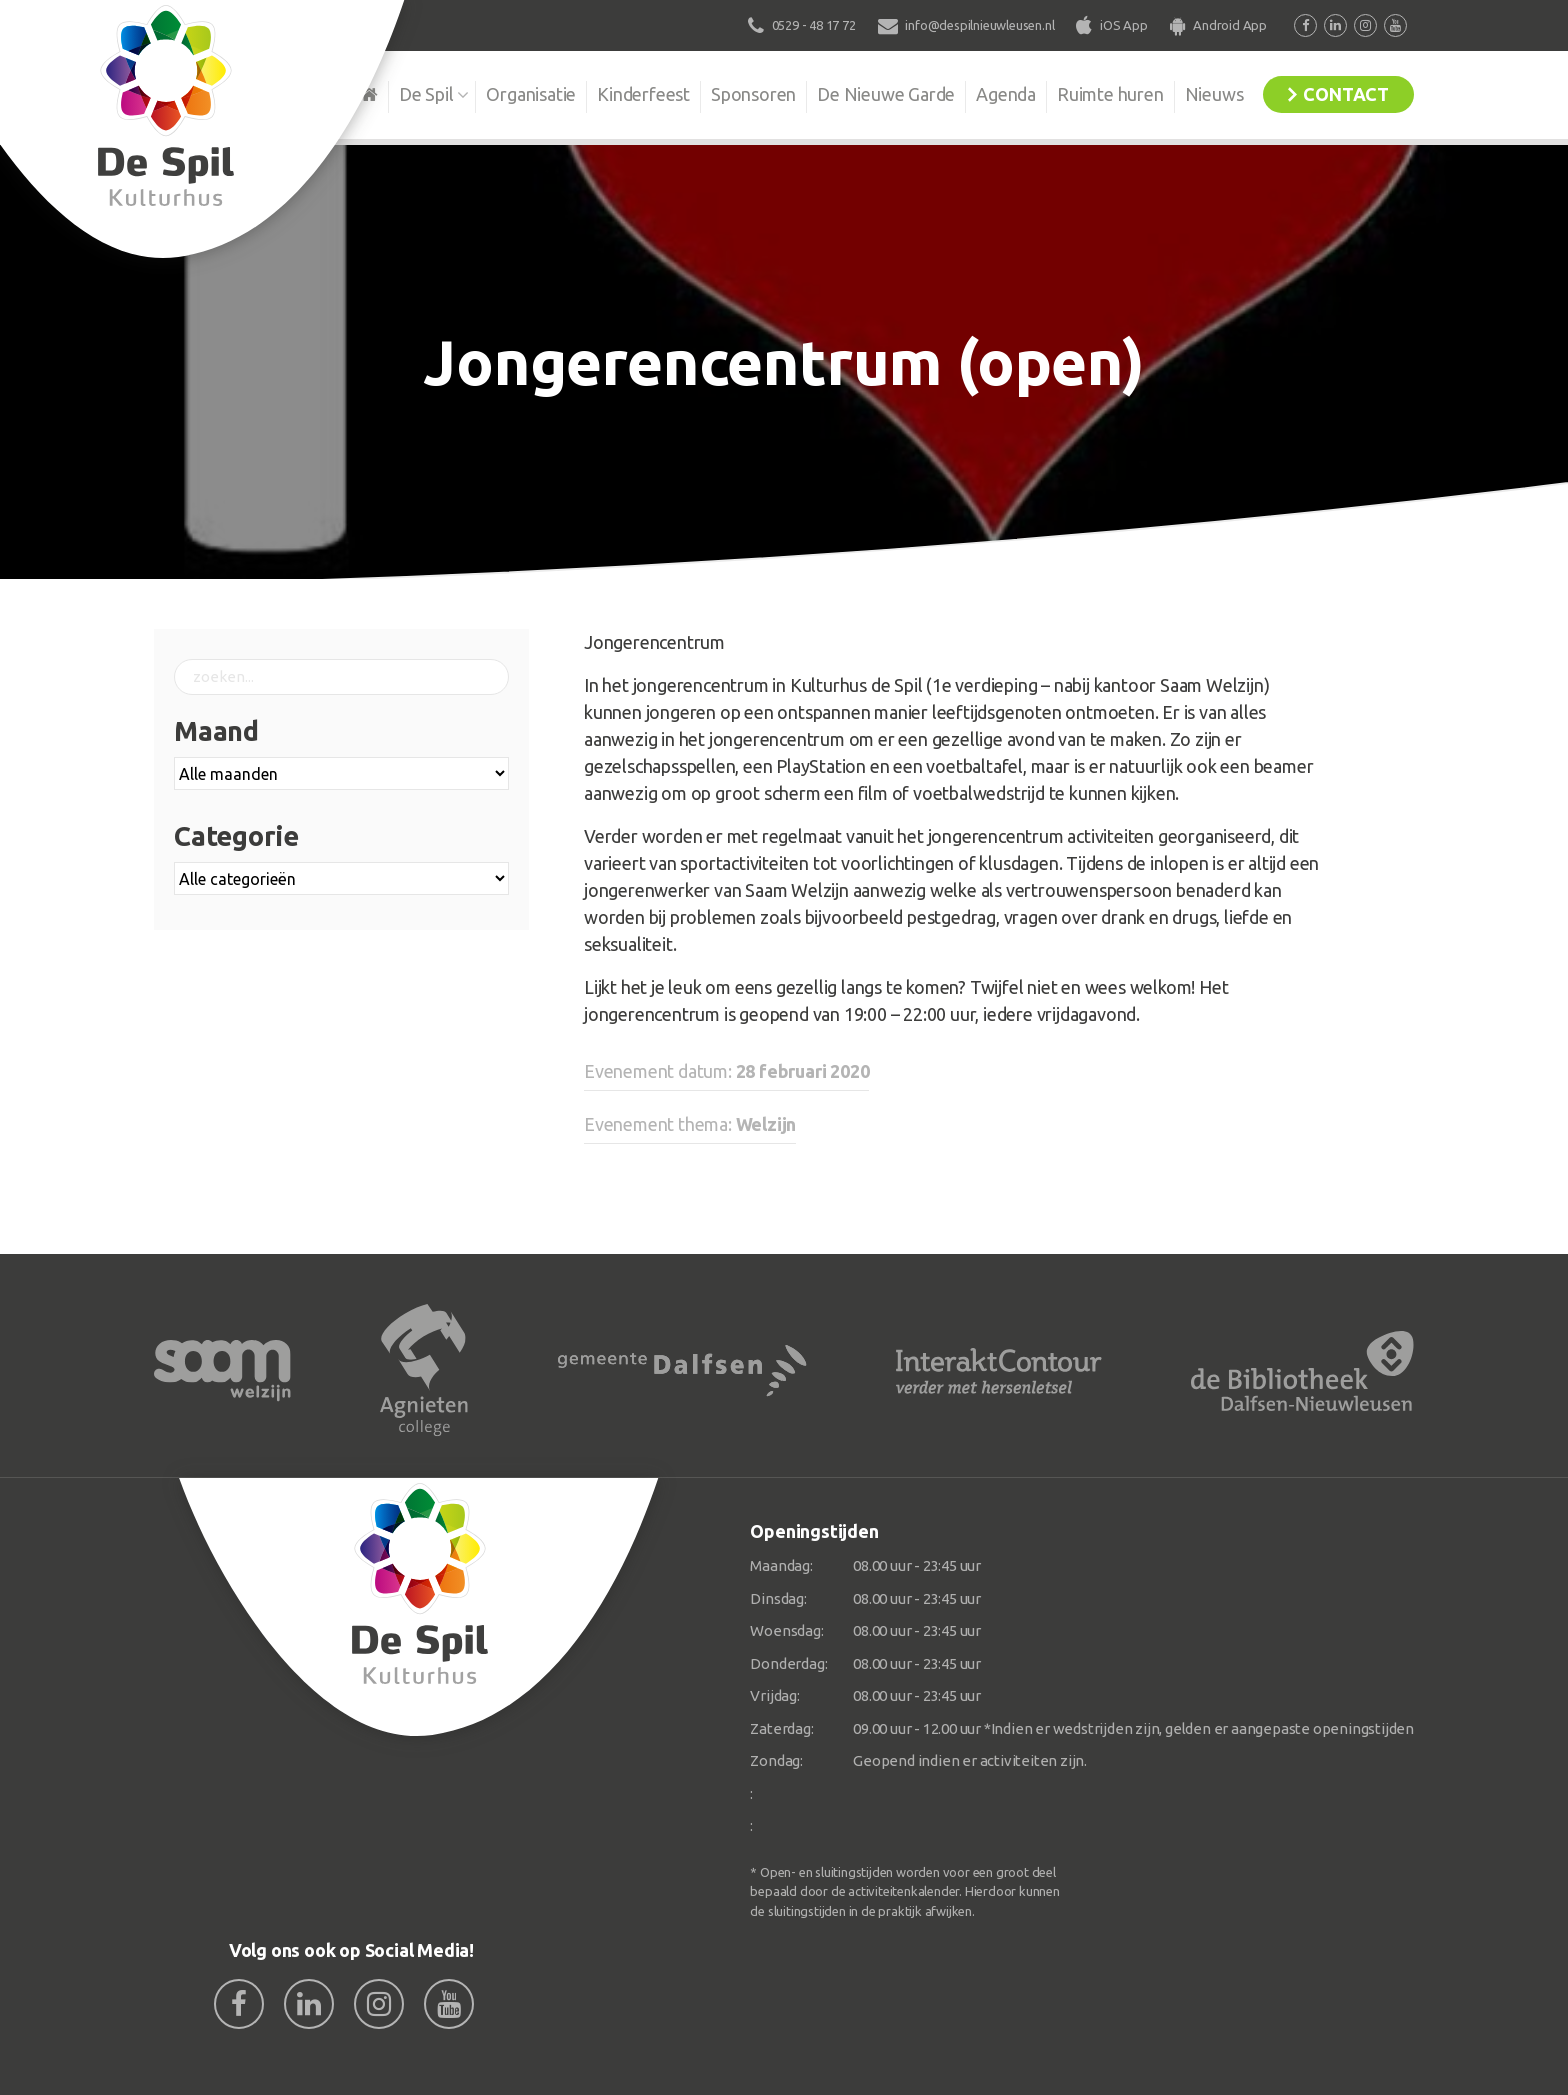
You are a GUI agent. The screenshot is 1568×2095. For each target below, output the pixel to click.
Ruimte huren (1110, 94)
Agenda (1006, 94)
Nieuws (1214, 94)
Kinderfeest (643, 94)
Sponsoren (753, 94)
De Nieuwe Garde (886, 94)
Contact (1346, 94)
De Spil (426, 94)
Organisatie (531, 94)
